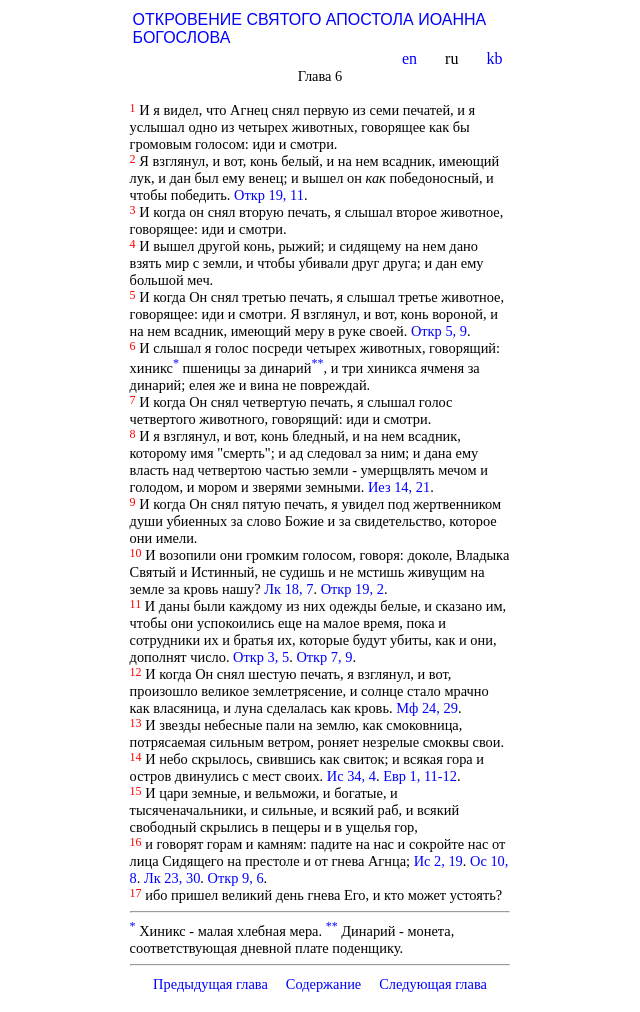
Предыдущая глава (210, 984)
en (411, 58)
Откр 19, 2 (352, 589)
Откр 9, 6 (236, 878)
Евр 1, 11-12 (420, 776)
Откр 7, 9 (324, 657)
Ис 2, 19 (438, 861)
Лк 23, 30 (172, 878)
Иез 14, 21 (399, 487)
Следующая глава (433, 984)
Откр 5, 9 (439, 331)
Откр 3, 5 (261, 657)
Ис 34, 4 (351, 776)
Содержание (324, 984)
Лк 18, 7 (288, 589)
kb (496, 58)
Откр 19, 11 (269, 195)
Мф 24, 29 (427, 708)
